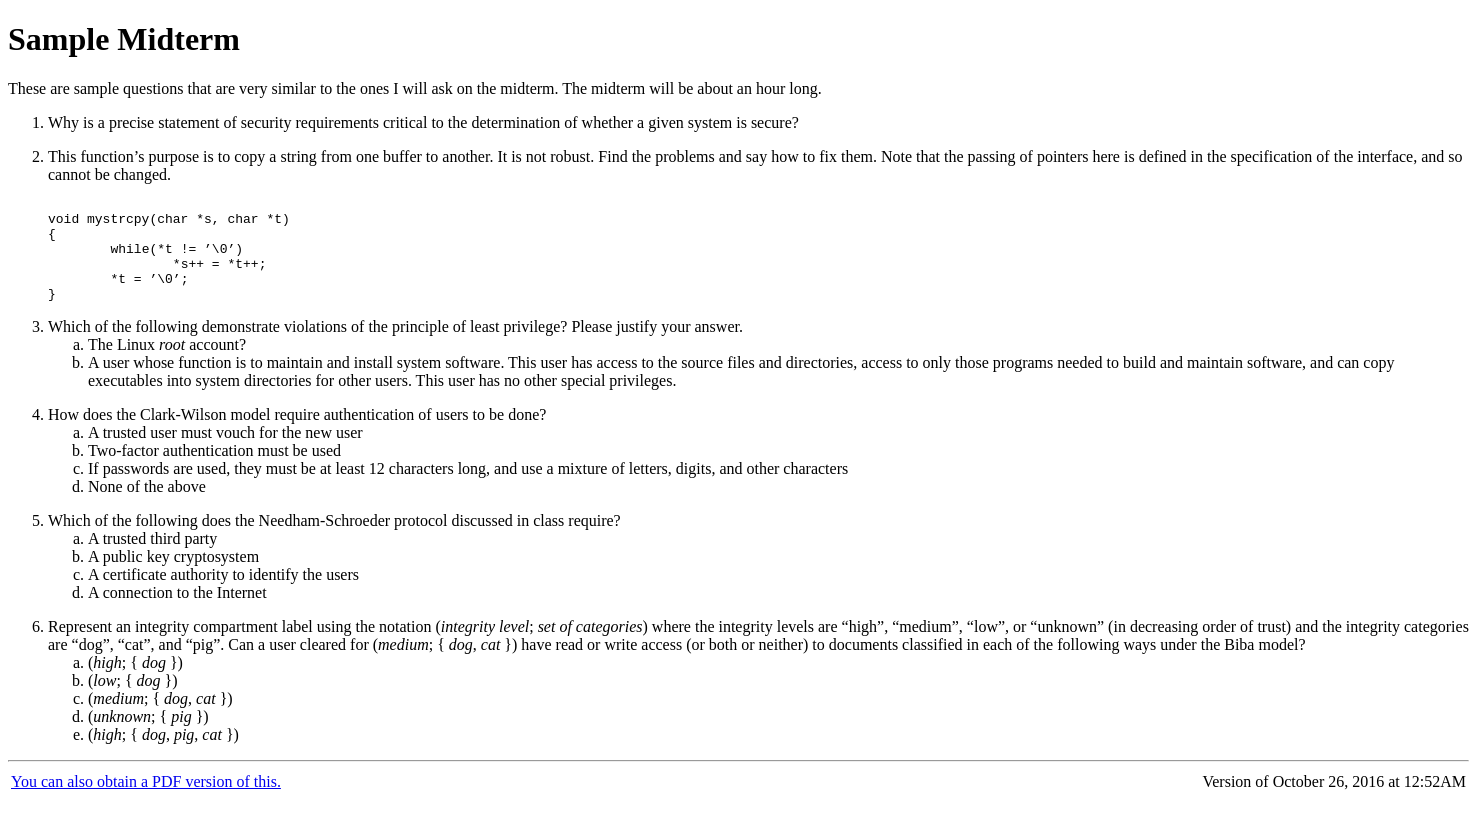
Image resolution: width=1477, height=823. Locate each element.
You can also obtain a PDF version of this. (146, 802)
